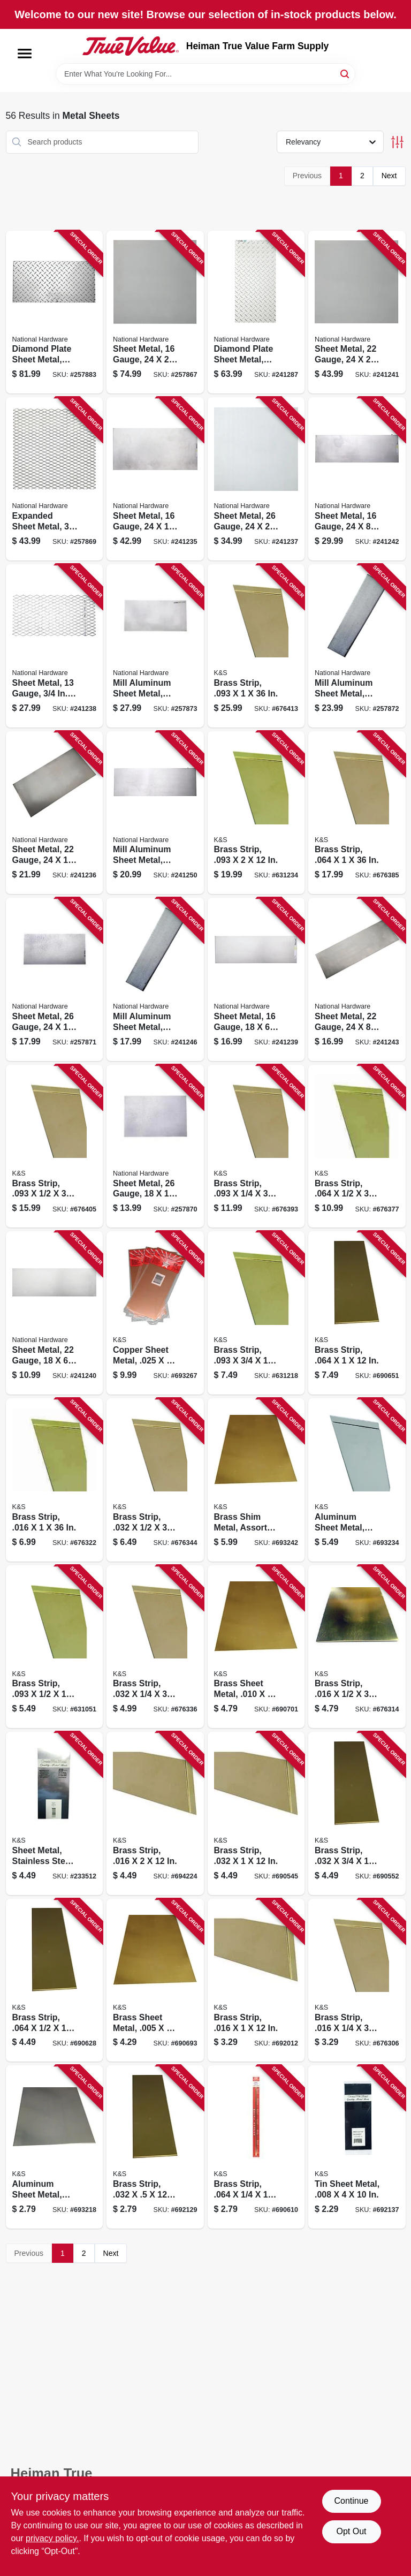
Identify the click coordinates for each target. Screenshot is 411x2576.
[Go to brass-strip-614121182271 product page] (256, 1313)
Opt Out (351, 2531)
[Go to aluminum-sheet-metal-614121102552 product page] (54, 2147)
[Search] (345, 73)
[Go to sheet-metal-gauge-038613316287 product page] (155, 1146)
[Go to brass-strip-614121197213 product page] (155, 1480)
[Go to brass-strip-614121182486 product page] (357, 1313)
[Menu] (25, 53)
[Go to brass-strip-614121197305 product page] (357, 1146)
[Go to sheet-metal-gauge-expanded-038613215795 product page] (54, 646)
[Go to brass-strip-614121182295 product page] (256, 813)
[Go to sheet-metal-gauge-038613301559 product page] (256, 979)
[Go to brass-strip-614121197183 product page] (155, 1647)
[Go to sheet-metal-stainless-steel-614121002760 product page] (54, 1813)
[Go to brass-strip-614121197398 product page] (54, 1146)
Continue (351, 2500)
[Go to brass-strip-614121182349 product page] (155, 1813)
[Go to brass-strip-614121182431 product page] (357, 1813)
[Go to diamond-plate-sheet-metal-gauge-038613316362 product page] (54, 312)
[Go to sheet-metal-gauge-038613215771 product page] (256, 478)
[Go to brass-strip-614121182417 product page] (155, 2147)
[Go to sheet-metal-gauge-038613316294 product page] (54, 979)
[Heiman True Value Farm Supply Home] (130, 46)
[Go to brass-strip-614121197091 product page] (357, 1980)
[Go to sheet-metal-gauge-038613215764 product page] (54, 813)
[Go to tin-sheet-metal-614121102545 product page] (357, 2147)
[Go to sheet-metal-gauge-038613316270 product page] (357, 979)
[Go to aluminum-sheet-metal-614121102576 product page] (357, 1480)
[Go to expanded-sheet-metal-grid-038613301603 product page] (54, 478)
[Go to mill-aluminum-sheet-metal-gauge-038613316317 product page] (155, 813)
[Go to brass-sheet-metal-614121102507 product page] (155, 1980)
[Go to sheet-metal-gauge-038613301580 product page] (357, 312)
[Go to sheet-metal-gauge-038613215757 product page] (155, 478)
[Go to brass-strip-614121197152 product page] (54, 1480)
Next (389, 175)
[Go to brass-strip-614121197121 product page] (357, 1647)
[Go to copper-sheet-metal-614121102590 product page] (155, 1313)
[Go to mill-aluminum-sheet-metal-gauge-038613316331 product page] (155, 646)
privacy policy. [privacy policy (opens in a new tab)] (52, 2538)
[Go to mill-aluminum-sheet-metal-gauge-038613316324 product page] (357, 646)
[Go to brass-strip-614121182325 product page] (256, 1980)
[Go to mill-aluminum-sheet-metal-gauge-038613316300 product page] (155, 979)
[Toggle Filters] (397, 142)
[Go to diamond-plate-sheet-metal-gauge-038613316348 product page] (256, 312)
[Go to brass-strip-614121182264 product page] (54, 1647)
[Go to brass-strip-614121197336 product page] (357, 813)
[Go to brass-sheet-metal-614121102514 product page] (256, 1647)
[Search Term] (205, 74)
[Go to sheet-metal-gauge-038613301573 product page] (54, 1313)
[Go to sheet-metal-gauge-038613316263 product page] (357, 478)
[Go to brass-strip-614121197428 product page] (256, 646)
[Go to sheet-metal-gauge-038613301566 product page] (155, 312)
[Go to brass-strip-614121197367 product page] (256, 1146)
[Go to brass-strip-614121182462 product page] (54, 1980)
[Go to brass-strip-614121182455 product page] (256, 2147)
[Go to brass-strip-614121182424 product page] (256, 1813)
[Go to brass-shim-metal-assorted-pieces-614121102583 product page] (256, 1480)
